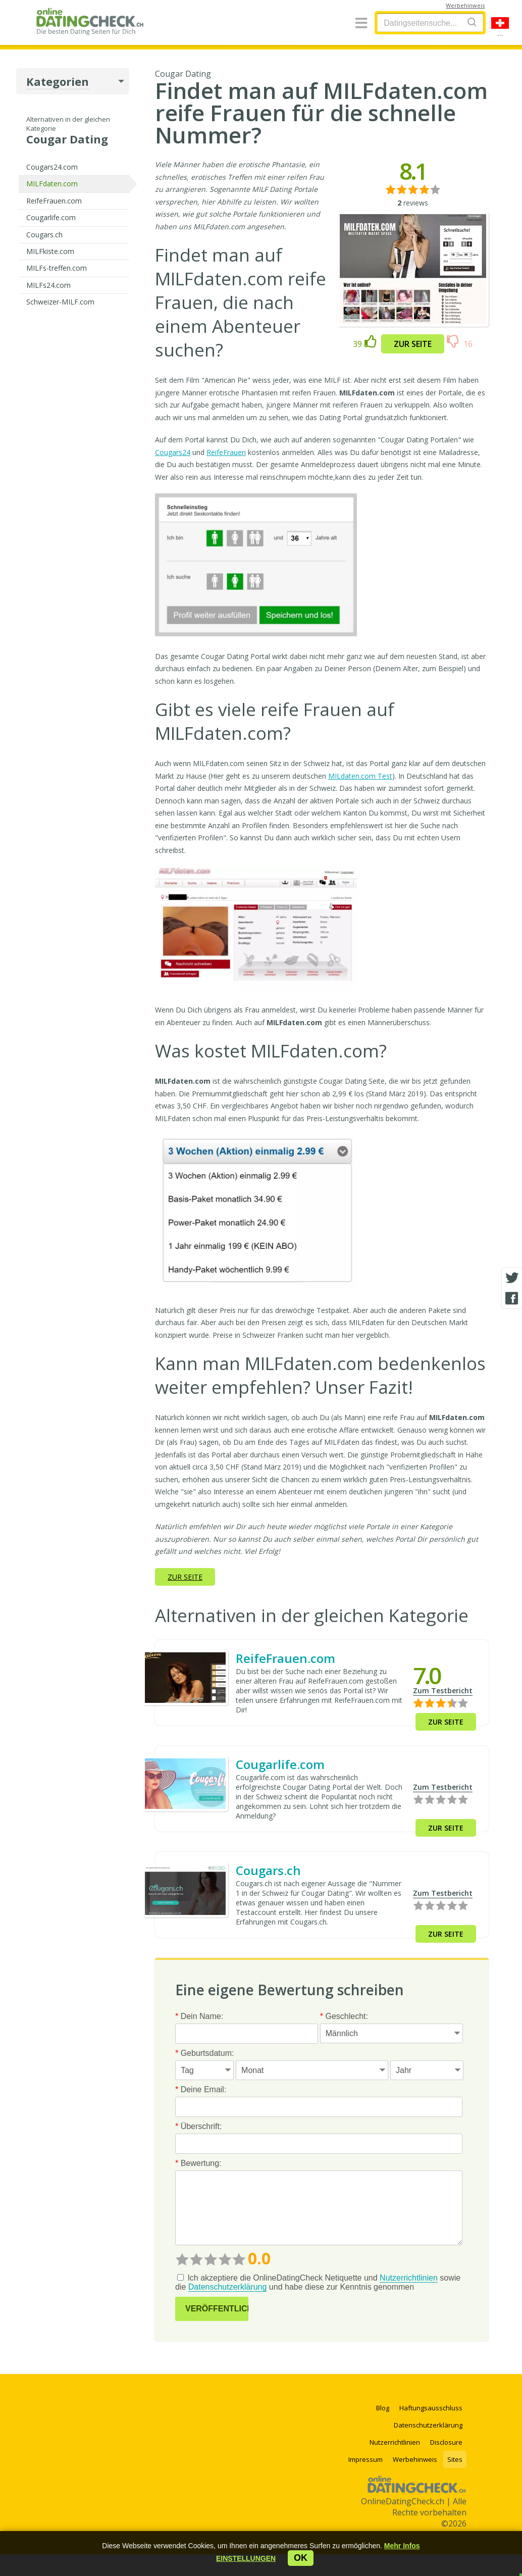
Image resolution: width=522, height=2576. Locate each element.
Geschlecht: (344, 2016)
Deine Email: (200, 2089)
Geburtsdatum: (204, 2053)
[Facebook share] (512, 1298)
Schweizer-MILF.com (60, 302)
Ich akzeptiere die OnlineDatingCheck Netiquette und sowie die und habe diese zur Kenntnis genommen (317, 2283)
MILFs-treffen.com (56, 268)
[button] (245, 2558)
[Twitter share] (512, 1278)
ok (300, 2558)
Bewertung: (198, 2163)
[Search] (472, 22)
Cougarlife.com (51, 217)
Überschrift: (198, 2126)
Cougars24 (172, 452)
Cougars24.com (52, 167)
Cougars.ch (44, 234)
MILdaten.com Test (360, 776)
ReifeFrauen (226, 452)
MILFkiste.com (50, 251)
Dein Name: (199, 2016)
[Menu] (361, 23)
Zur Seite (413, 343)
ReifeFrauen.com (54, 201)
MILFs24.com (48, 285)
